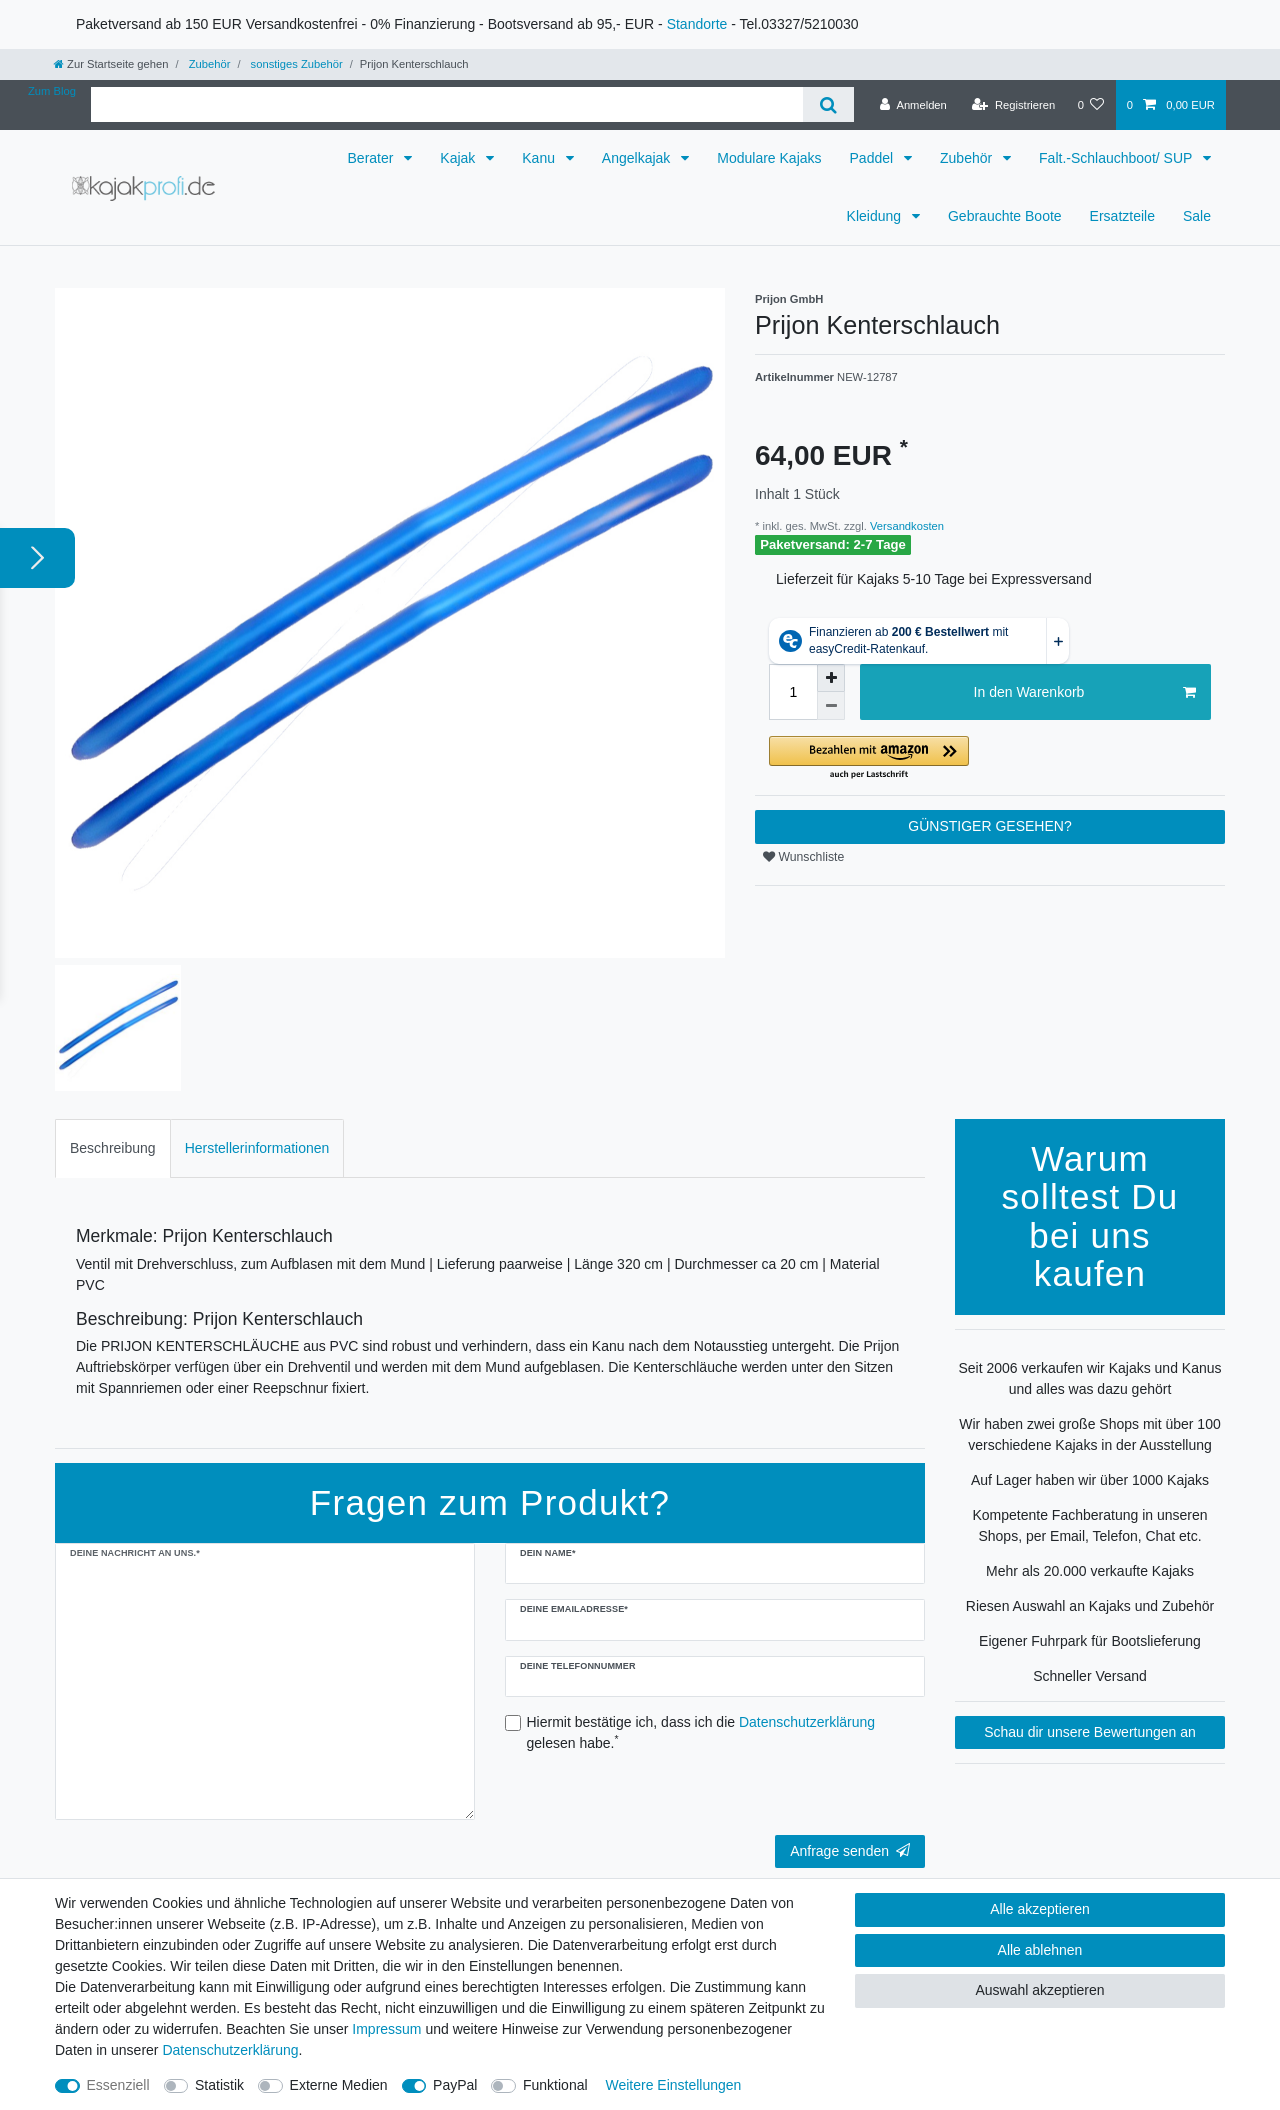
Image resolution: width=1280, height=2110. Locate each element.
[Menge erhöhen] (831, 678)
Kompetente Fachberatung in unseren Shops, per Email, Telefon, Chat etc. (1089, 1525)
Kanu (540, 158)
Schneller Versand (1090, 1676)
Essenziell (118, 2085)
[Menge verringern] (831, 706)
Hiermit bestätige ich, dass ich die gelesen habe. (701, 1732)
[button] (990, 758)
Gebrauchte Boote (1005, 216)
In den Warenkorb (1085, 693)
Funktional (555, 2085)
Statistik (219, 2085)
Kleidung (876, 216)
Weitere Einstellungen (673, 2085)
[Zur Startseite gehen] (111, 64)
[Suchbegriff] (447, 104)
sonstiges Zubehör (294, 64)
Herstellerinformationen (257, 1148)
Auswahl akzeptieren (1039, 1990)
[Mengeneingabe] (793, 692)
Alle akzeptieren (1040, 1909)
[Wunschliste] (1090, 105)
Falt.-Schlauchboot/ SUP (1117, 158)
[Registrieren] (1013, 105)
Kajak (459, 158)
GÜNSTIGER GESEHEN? (989, 826)
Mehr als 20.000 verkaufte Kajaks (1090, 1571)
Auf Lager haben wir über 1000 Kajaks (1090, 1480)
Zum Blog (52, 91)
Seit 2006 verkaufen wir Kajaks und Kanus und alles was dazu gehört (1089, 1378)
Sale (1197, 216)
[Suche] (828, 104)
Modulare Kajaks (769, 158)
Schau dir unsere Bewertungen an (1090, 1732)
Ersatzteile (1122, 216)
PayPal (455, 2085)
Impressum (386, 2029)
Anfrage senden (850, 1851)
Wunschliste (803, 857)
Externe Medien (339, 2085)
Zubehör (208, 64)
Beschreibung (113, 1148)
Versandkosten (905, 526)
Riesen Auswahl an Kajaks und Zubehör (1090, 1606)
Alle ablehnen (1040, 1950)
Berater (373, 158)
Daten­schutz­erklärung (230, 2050)
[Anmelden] (913, 105)
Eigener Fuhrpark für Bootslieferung (1090, 1641)
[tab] (113, 1148)
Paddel (873, 158)
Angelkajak (638, 158)
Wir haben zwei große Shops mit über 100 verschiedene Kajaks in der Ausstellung (1089, 1434)
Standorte (697, 24)
